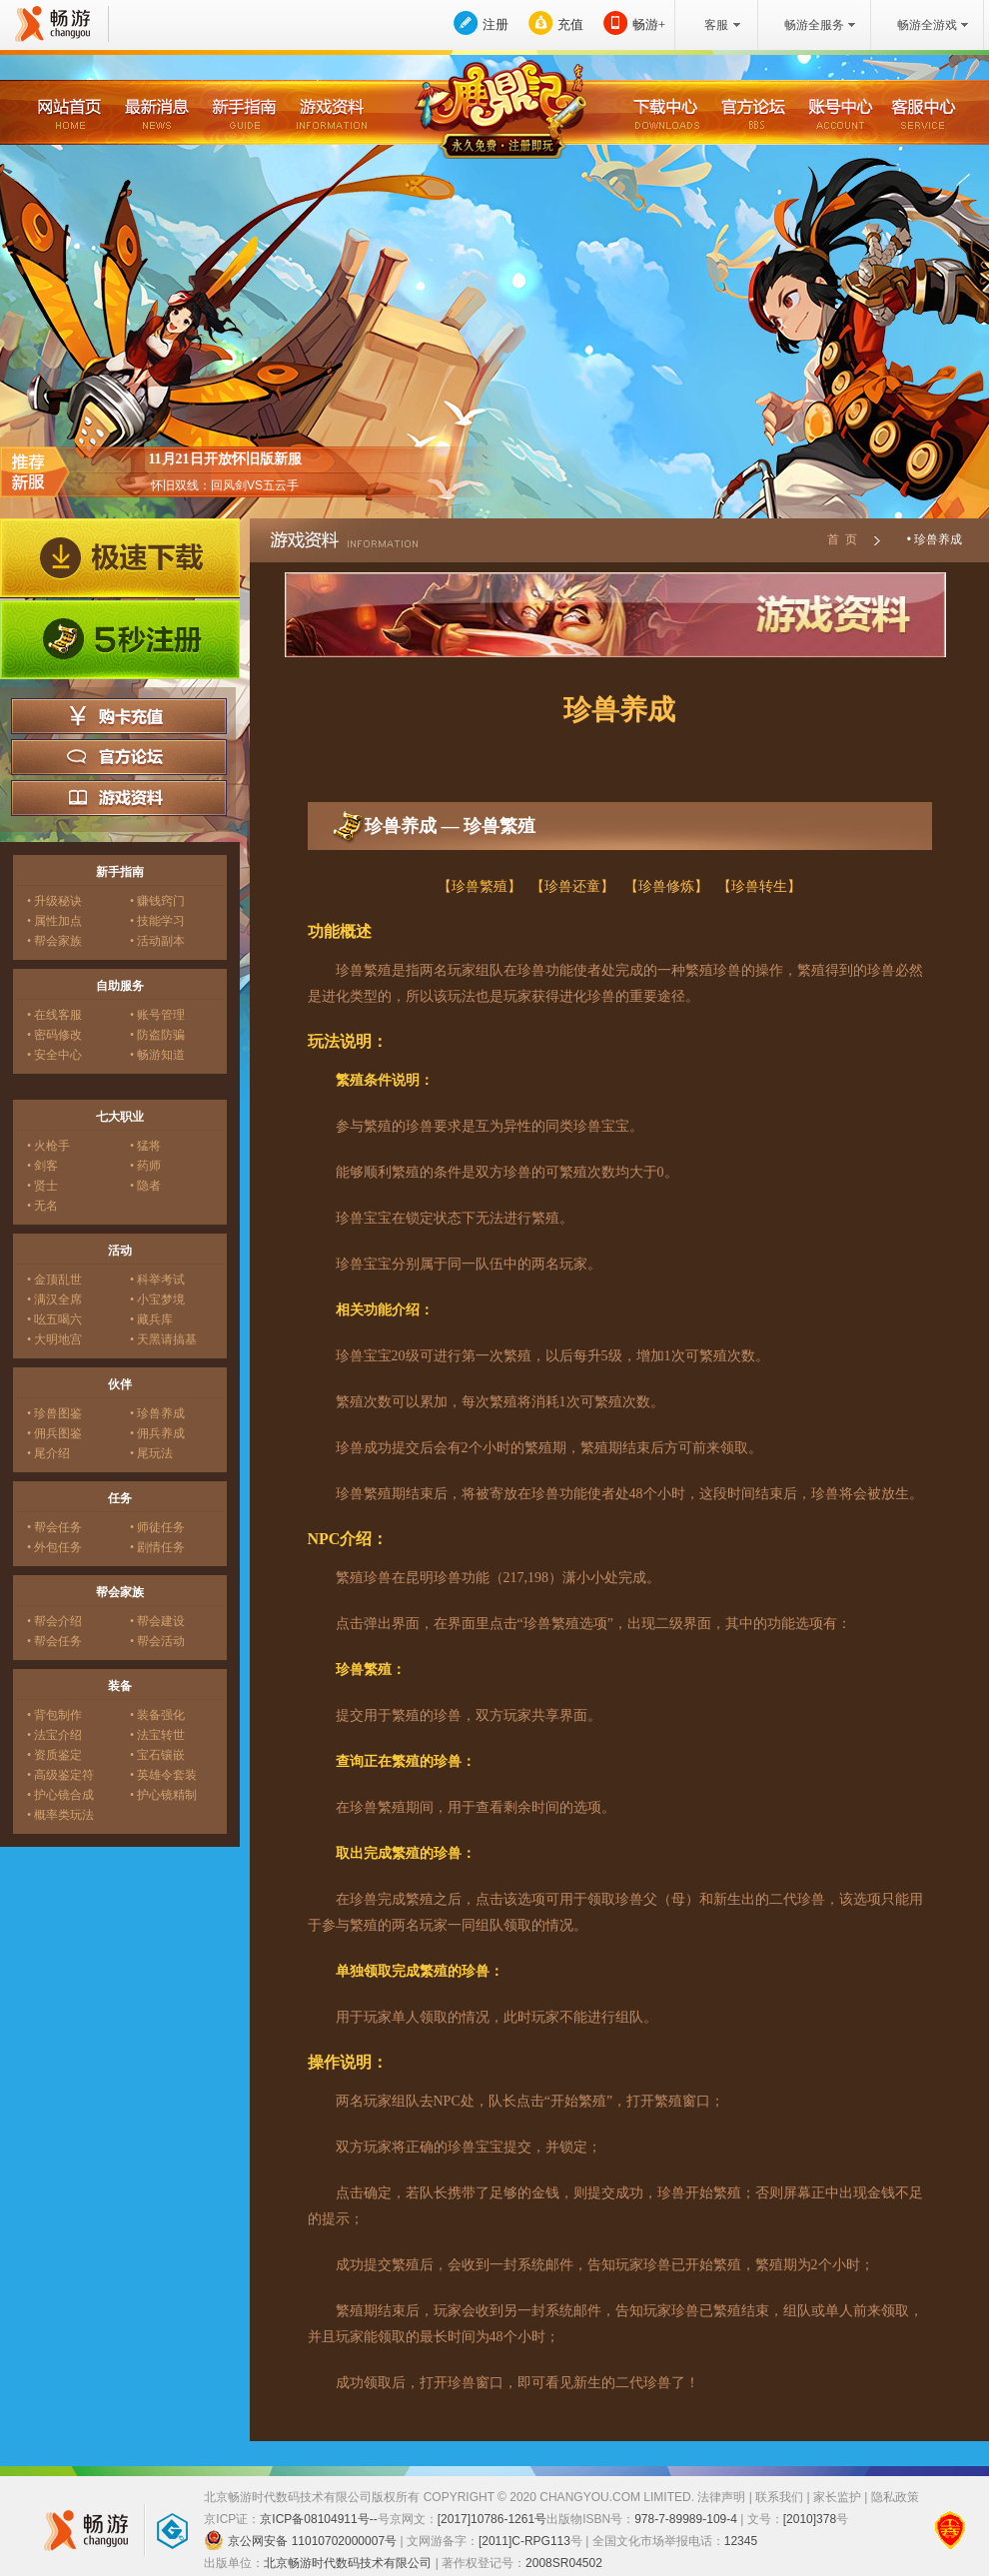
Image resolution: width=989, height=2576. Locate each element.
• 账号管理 (157, 1015)
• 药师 (145, 1166)
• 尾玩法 (151, 1453)
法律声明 (721, 2497)
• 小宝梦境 (157, 1299)
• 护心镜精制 (163, 1795)
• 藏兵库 (151, 1319)
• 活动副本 (157, 941)
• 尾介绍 (48, 1453)
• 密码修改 (54, 1035)
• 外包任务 (54, 1547)
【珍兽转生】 (759, 886)
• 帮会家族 (54, 941)
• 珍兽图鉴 (54, 1413)
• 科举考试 (157, 1280)
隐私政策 (895, 2497)
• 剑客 (42, 1166)
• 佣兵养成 (157, 1433)
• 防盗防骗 (157, 1035)
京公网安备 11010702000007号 (300, 2540)
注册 (495, 24)
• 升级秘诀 (54, 901)
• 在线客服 (54, 1015)
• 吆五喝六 (54, 1319)
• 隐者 (145, 1186)
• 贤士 (42, 1186)
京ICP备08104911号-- (318, 2519)
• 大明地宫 (54, 1339)
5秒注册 (120, 640)
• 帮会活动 (157, 1641)
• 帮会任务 (54, 1527)
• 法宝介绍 (54, 1735)
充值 (570, 24)
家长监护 (837, 2497)
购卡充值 (119, 716)
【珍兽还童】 (572, 886)
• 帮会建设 (157, 1621)
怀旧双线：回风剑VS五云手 (225, 485)
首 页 (841, 539)
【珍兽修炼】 (666, 886)
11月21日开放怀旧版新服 (224, 458)
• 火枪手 (48, 1146)
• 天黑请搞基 (163, 1339)
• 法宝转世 (157, 1735)
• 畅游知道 (157, 1055)
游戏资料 (119, 798)
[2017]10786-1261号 (492, 2519)
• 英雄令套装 (163, 1775)
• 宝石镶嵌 (157, 1755)
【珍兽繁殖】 (479, 886)
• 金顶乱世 (54, 1280)
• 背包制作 (54, 1715)
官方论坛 (119, 757)
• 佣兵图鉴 (54, 1433)
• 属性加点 (54, 921)
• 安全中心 (54, 1055)
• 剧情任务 (157, 1547)
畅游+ (648, 24)
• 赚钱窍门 (157, 901)
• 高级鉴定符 (60, 1775)
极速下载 (120, 558)
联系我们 (779, 2497)
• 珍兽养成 (157, 1413)
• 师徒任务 (157, 1527)
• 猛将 (145, 1146)
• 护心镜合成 (60, 1795)
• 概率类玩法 (60, 1815)
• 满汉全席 (54, 1299)
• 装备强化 (157, 1715)
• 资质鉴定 (54, 1755)
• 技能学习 (157, 921)
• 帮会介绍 (54, 1621)
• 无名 (42, 1206)
